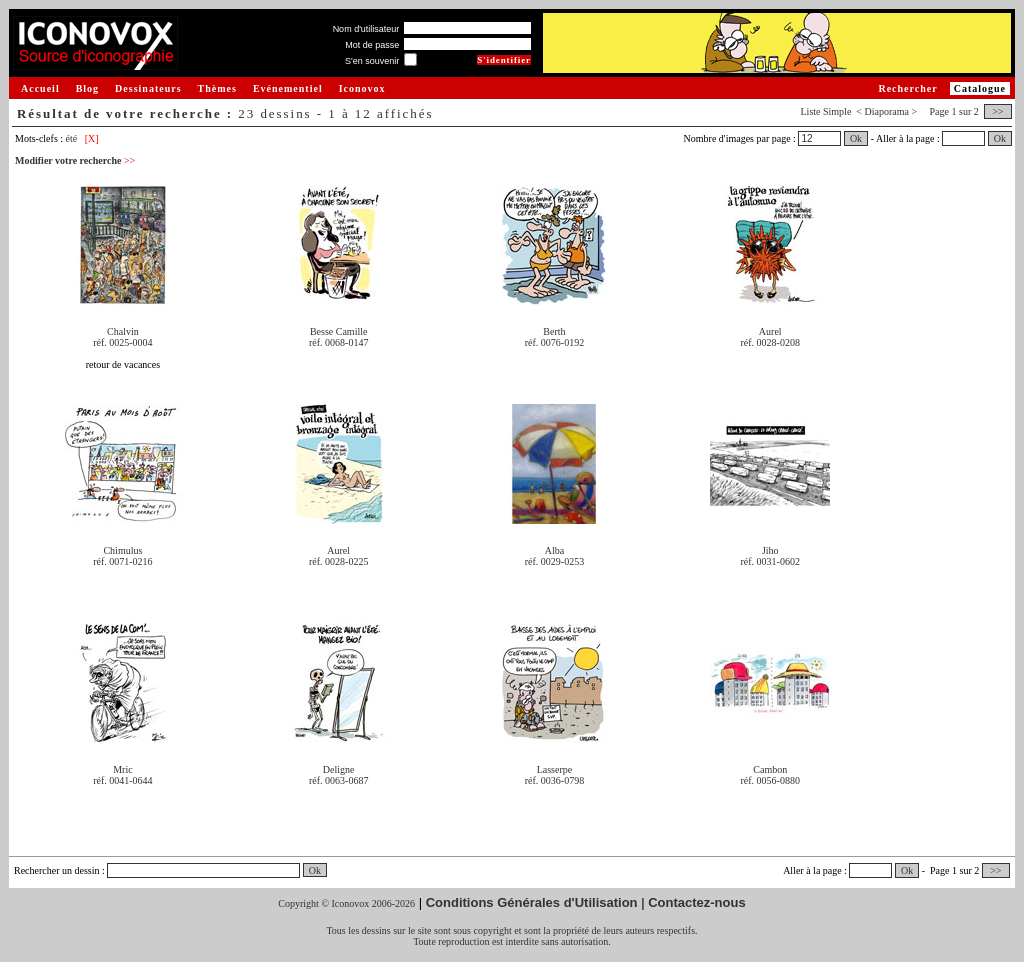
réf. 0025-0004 (122, 342)
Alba (554, 550)
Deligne (339, 769)
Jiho (770, 550)
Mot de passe (372, 45)
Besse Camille (339, 331)
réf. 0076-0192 (554, 342)
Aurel (770, 331)
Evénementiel (288, 88)
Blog (87, 88)
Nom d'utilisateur (366, 29)
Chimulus (122, 550)
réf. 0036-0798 (554, 780)
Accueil (40, 88)
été (72, 138)
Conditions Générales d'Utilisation (532, 902)
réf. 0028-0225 (338, 561)
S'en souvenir (372, 61)
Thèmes (217, 88)
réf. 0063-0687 (338, 780)
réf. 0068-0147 (338, 342)
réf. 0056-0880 (770, 780)
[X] (92, 138)
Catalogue (980, 88)
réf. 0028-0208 (770, 342)
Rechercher (907, 88)
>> (998, 111)
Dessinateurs (148, 88)
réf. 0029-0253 (554, 561)
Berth (554, 331)
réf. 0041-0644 (122, 780)
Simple (837, 111)
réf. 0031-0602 (770, 561)
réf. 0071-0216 (122, 561)
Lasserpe (555, 769)
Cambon (770, 769)
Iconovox (362, 88)
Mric (122, 769)
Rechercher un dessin (57, 870)
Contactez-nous (697, 902)
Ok (856, 138)
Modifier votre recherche (75, 160)
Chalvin (123, 331)
